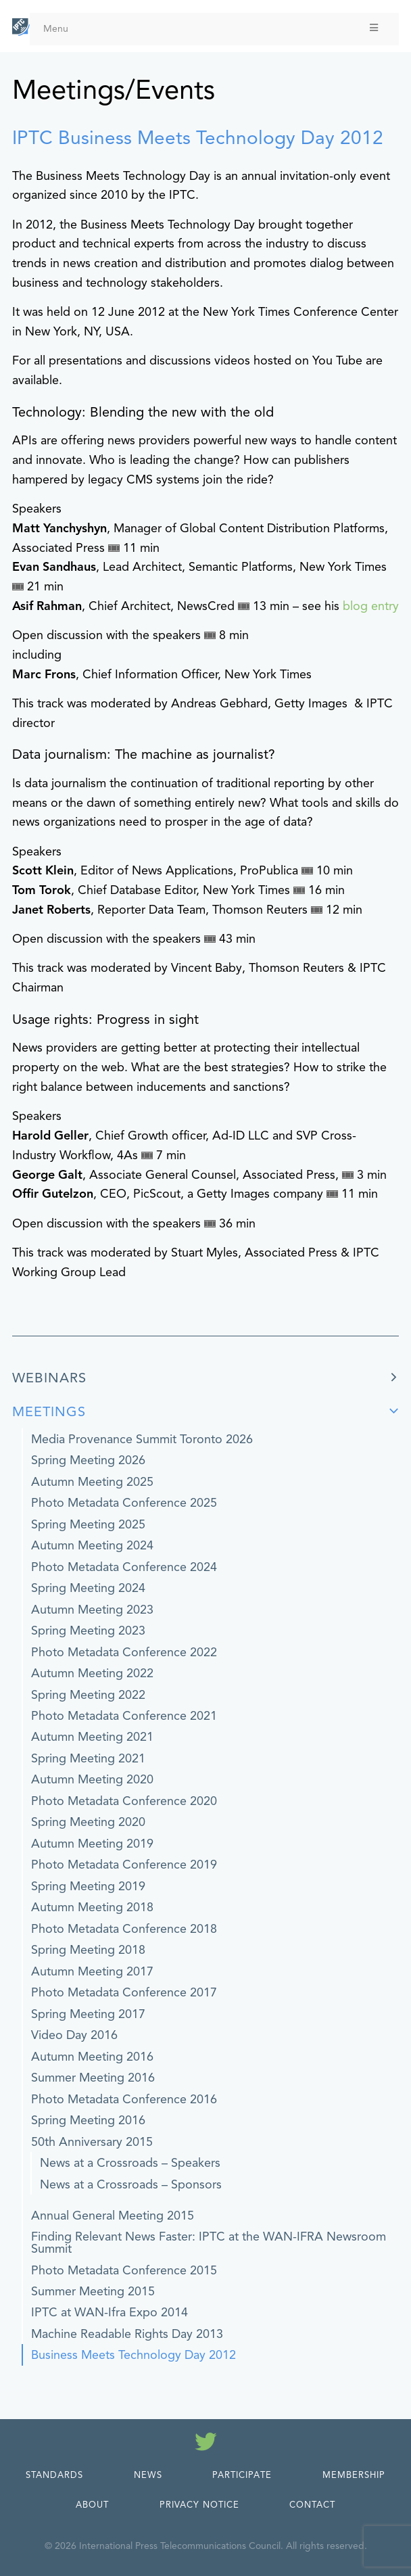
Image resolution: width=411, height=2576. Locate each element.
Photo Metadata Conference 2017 (124, 1992)
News (148, 2475)
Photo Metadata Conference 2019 (124, 1864)
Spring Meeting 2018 (88, 1949)
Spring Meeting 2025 (88, 1524)
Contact (312, 2505)
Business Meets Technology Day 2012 (133, 2354)
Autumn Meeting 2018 (92, 1907)
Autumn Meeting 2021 (92, 1736)
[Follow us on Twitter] (206, 2444)
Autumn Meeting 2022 (92, 1673)
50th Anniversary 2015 (92, 2141)
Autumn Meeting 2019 (92, 1843)
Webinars (49, 1377)
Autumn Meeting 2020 (92, 1779)
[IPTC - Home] (21, 27)
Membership (353, 2475)
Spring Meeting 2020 (88, 1821)
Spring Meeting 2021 (88, 1758)
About (92, 2505)
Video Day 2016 (74, 2035)
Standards (54, 2475)
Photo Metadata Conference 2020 (124, 1801)
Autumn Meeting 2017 (92, 1971)
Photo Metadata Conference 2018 (124, 1928)
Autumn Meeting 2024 (92, 1545)
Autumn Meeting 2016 (92, 2056)
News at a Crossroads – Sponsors (131, 2184)
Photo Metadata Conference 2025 (124, 1502)
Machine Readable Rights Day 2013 (127, 2333)
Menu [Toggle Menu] (211, 28)
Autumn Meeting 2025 (92, 1481)
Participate (242, 2475)
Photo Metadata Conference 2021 (124, 1715)
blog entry (371, 606)
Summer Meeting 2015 (93, 2291)
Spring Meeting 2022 (88, 1694)
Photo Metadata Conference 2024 (124, 1567)
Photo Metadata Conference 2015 (124, 2270)
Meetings (49, 1411)
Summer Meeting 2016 (93, 2077)
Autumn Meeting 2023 (92, 1609)
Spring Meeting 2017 (88, 2014)
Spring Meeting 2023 (88, 1630)
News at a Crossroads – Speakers (130, 2162)
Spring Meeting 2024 (88, 1587)
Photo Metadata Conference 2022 (124, 1652)
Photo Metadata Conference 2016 (124, 2099)
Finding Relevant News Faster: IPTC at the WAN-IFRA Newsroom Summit (208, 2242)
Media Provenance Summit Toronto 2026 (142, 1439)
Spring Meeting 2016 (88, 2120)
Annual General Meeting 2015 (112, 2215)
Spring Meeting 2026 (88, 1460)
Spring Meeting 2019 (88, 1886)
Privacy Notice (199, 2505)
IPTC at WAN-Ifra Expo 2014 (109, 2312)
